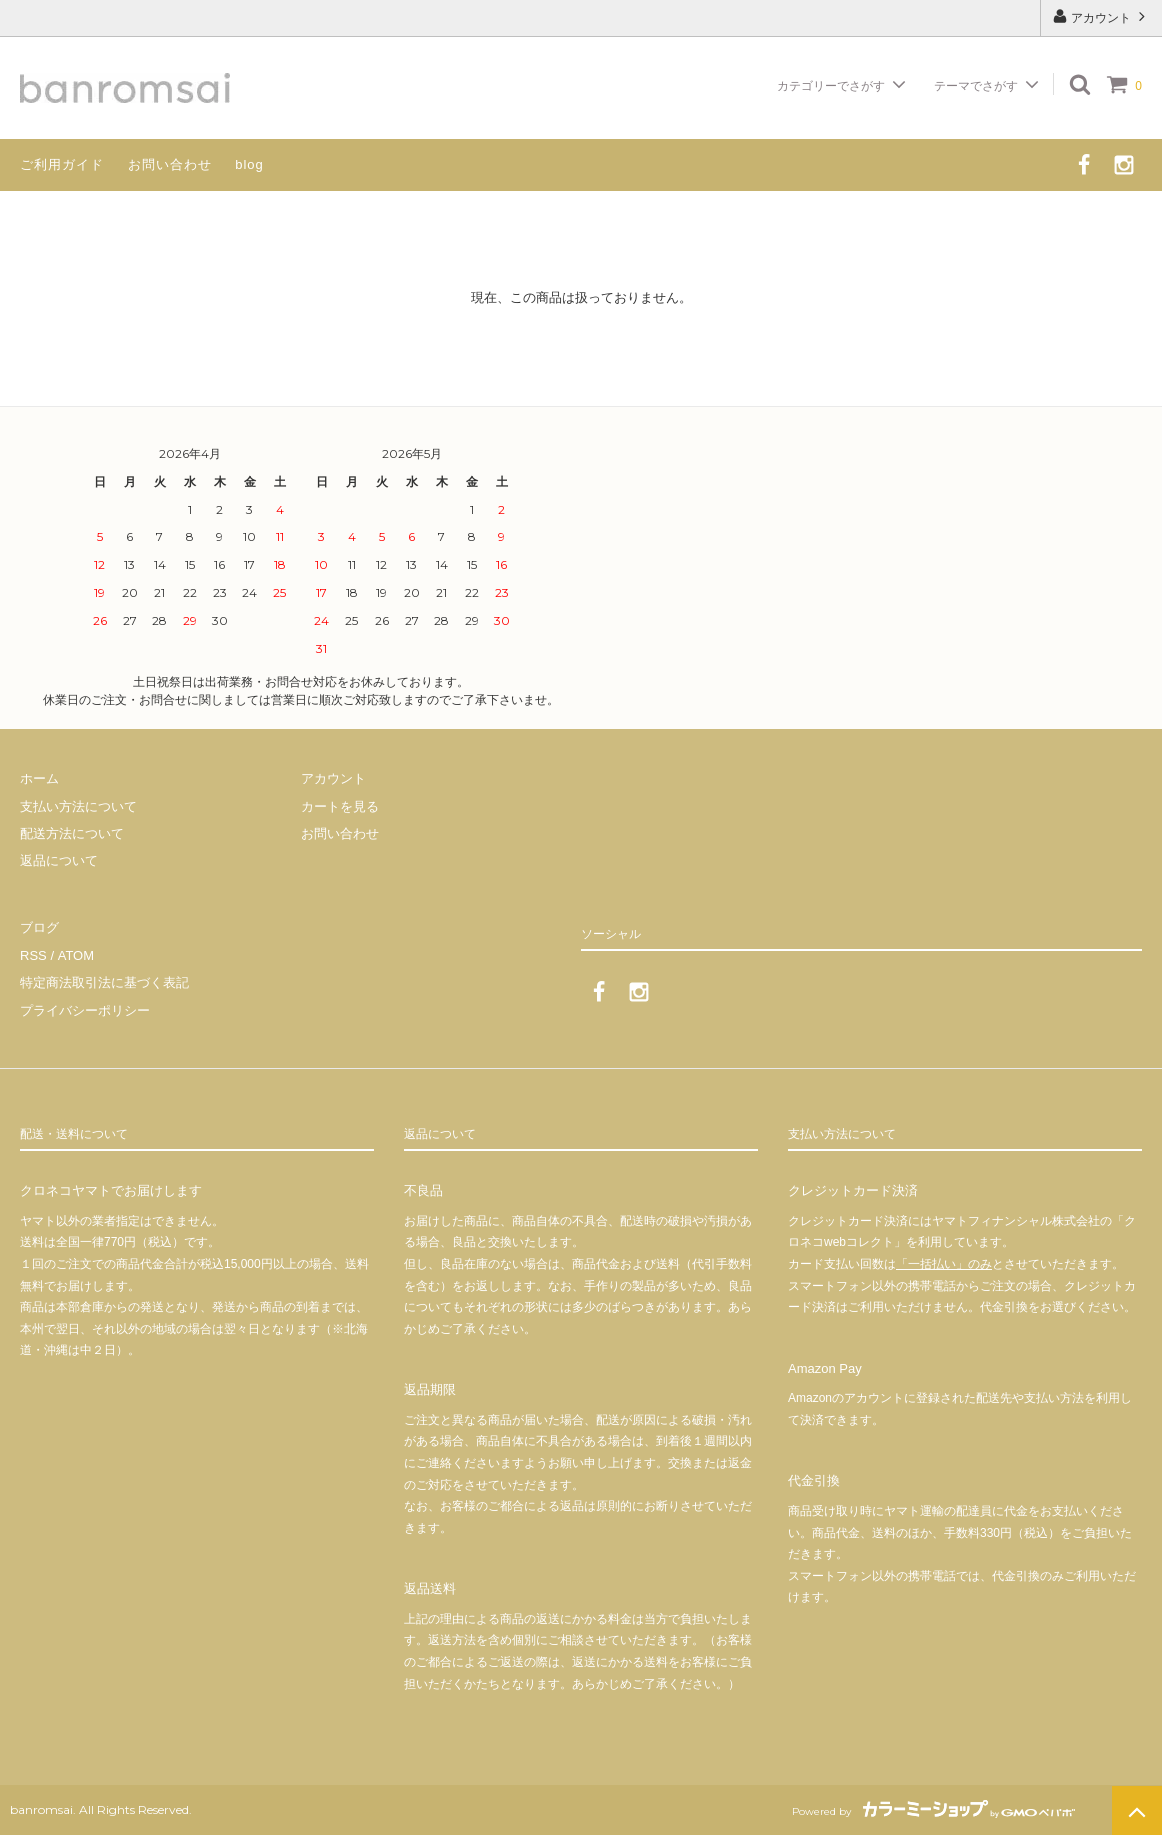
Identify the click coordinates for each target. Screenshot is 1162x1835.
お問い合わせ (170, 164)
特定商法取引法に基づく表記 (104, 982)
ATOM (75, 955)
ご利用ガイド (62, 164)
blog (249, 164)
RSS (33, 955)
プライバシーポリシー (85, 1009)
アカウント (1101, 16)
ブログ (39, 928)
